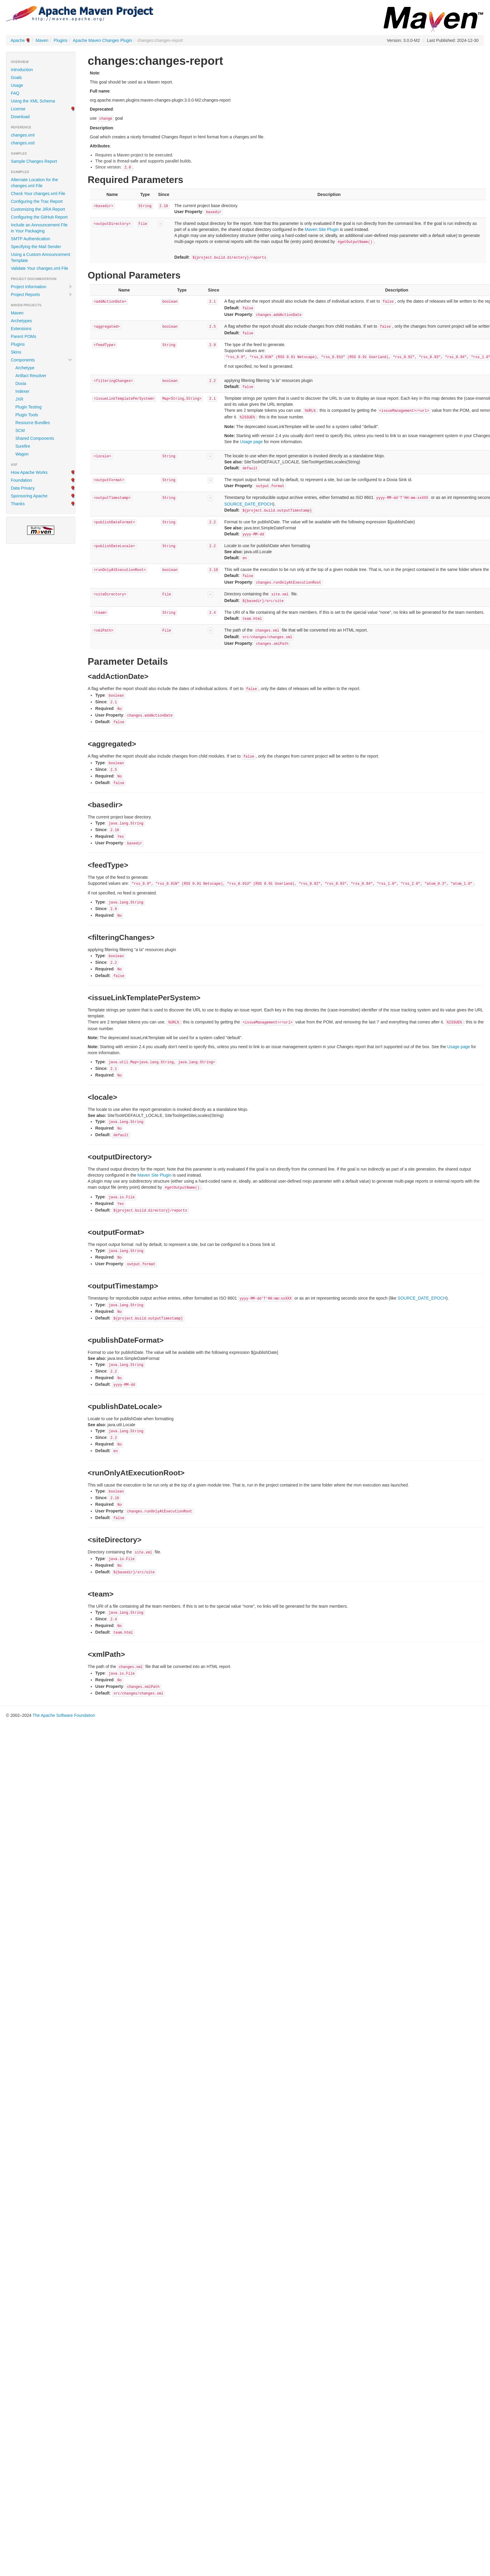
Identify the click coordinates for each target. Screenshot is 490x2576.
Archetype (24, 367)
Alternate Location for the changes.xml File (34, 182)
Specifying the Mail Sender (36, 246)
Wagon (22, 454)
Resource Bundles (32, 422)
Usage (17, 85)
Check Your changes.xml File (38, 193)
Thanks (18, 503)
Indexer (22, 391)
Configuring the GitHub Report (39, 217)
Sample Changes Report (34, 161)
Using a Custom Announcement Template (40, 257)
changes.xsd (23, 142)
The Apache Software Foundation (64, 1715)
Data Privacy (23, 488)
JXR (19, 399)
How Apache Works (29, 472)
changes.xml (23, 135)
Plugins (61, 40)
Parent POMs (23, 336)
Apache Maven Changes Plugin (102, 40)
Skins (16, 352)
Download (20, 116)
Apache (18, 40)
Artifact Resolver (30, 375)
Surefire (22, 446)
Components (41, 360)
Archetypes (21, 320)
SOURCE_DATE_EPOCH (248, 504)
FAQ (15, 93)
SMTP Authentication (30, 238)
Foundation (21, 480)
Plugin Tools (26, 414)
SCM (20, 430)
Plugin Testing (28, 407)
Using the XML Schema (33, 101)
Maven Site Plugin (322, 229)
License (18, 108)
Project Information (41, 286)
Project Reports (41, 294)
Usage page (251, 441)
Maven (42, 40)
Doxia (20, 383)
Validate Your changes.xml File (39, 268)
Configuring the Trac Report (37, 201)
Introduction (22, 69)
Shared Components (34, 438)
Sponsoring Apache (29, 495)
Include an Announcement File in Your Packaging (39, 227)
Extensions (21, 328)
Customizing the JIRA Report (38, 209)
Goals (16, 77)
